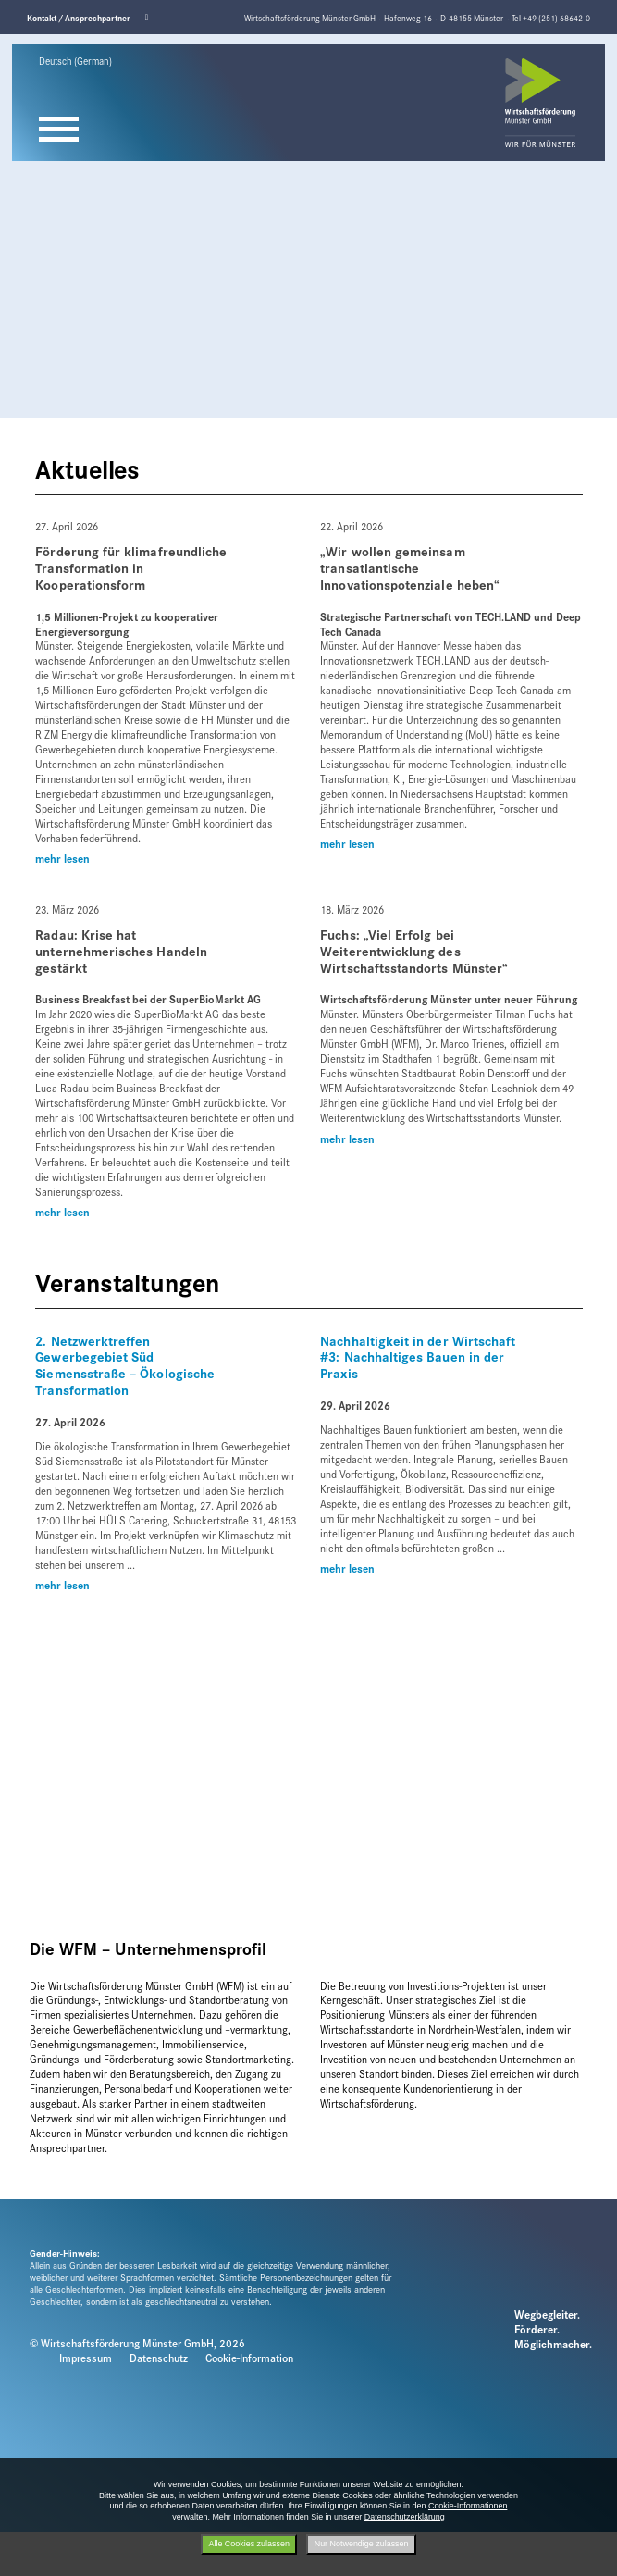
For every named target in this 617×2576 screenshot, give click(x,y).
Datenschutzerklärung (404, 2516)
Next (565, 41)
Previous (19, 41)
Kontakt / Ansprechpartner (78, 17)
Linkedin (150, 17)
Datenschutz (159, 2357)
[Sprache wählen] (88, 61)
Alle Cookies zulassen (248, 2543)
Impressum (85, 2357)
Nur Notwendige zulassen (362, 2543)
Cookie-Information (249, 2357)
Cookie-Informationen (467, 2505)
